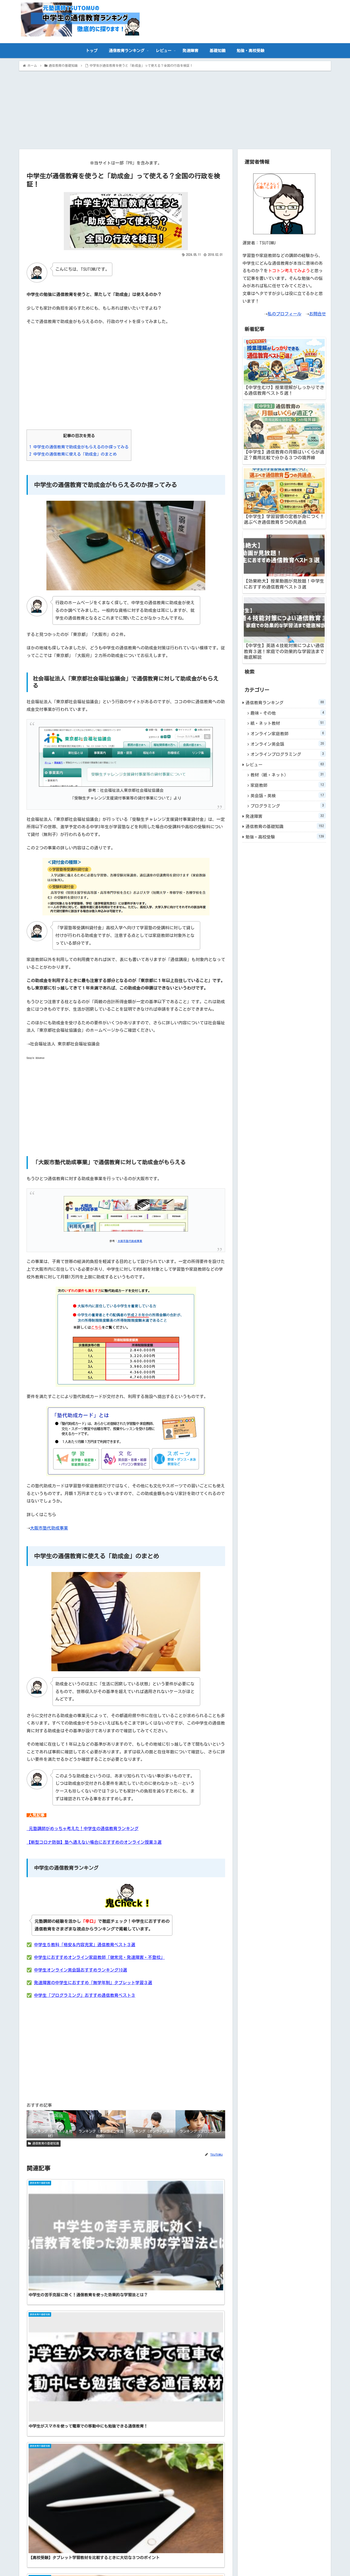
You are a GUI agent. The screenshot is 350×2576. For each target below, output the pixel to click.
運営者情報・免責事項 (182, 2542)
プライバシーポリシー (144, 2542)
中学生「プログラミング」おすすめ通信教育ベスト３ (84, 1995)
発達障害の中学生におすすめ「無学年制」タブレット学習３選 (93, 1982)
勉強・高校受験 (285, 836)
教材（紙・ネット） (288, 774)
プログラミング (288, 805)
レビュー (285, 764)
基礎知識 (205, 2572)
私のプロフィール (284, 314)
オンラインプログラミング (288, 754)
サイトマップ (137, 2550)
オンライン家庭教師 (288, 733)
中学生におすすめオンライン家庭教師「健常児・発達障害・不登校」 (99, 1957)
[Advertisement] (175, 108)
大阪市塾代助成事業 (130, 1241)
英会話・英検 (288, 795)
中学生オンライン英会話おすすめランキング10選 (80, 1970)
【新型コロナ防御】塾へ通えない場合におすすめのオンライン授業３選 (94, 1842)
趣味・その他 (288, 712)
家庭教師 (288, 785)
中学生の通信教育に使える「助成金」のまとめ (73, 454)
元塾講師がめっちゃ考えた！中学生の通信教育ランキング (83, 1828)
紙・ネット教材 (288, 723)
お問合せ (317, 314)
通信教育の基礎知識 (43, 2146)
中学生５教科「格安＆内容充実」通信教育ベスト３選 (84, 1944)
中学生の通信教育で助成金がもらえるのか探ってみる (79, 447)
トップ (113, 2572)
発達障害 (285, 816)
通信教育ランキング (285, 702)
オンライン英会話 (288, 743)
